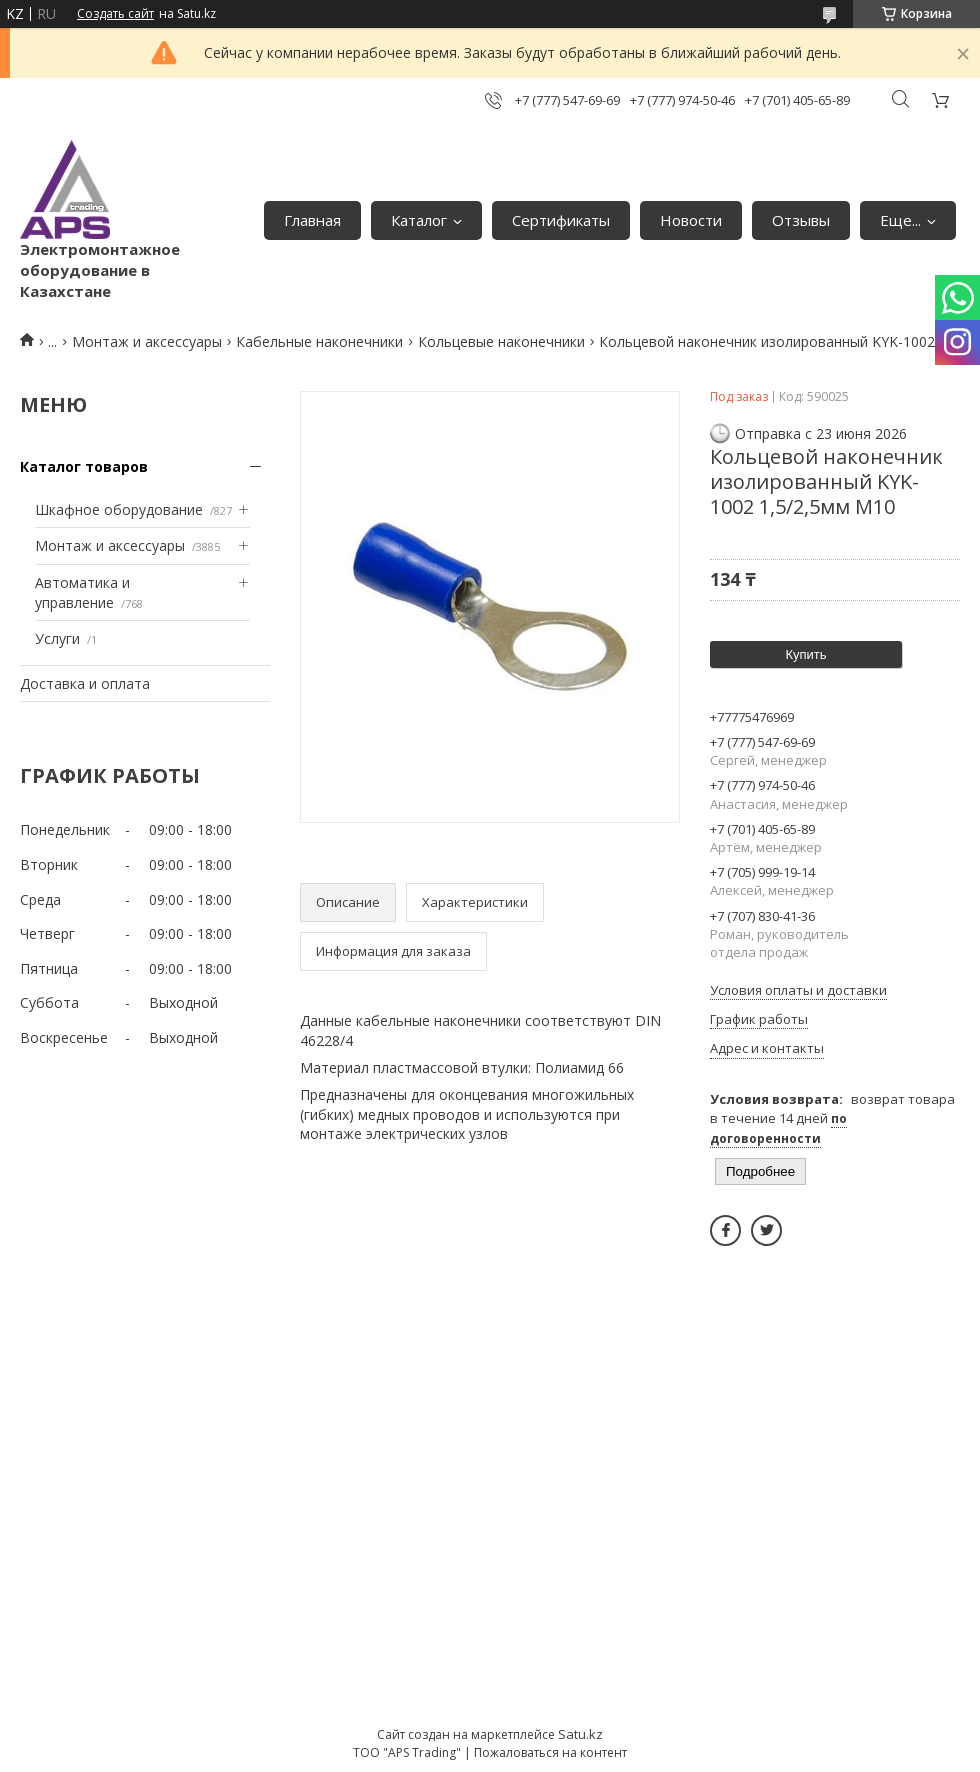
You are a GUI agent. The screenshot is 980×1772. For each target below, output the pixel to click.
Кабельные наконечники (319, 341)
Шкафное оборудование (119, 509)
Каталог (419, 220)
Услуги (57, 638)
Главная (312, 220)
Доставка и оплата (85, 683)
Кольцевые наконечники (501, 341)
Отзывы (801, 220)
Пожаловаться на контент (550, 1752)
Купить (805, 654)
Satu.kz (580, 1734)
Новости (691, 220)
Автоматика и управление (82, 592)
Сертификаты (561, 220)
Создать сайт (115, 14)
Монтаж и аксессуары (147, 341)
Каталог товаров (84, 466)
